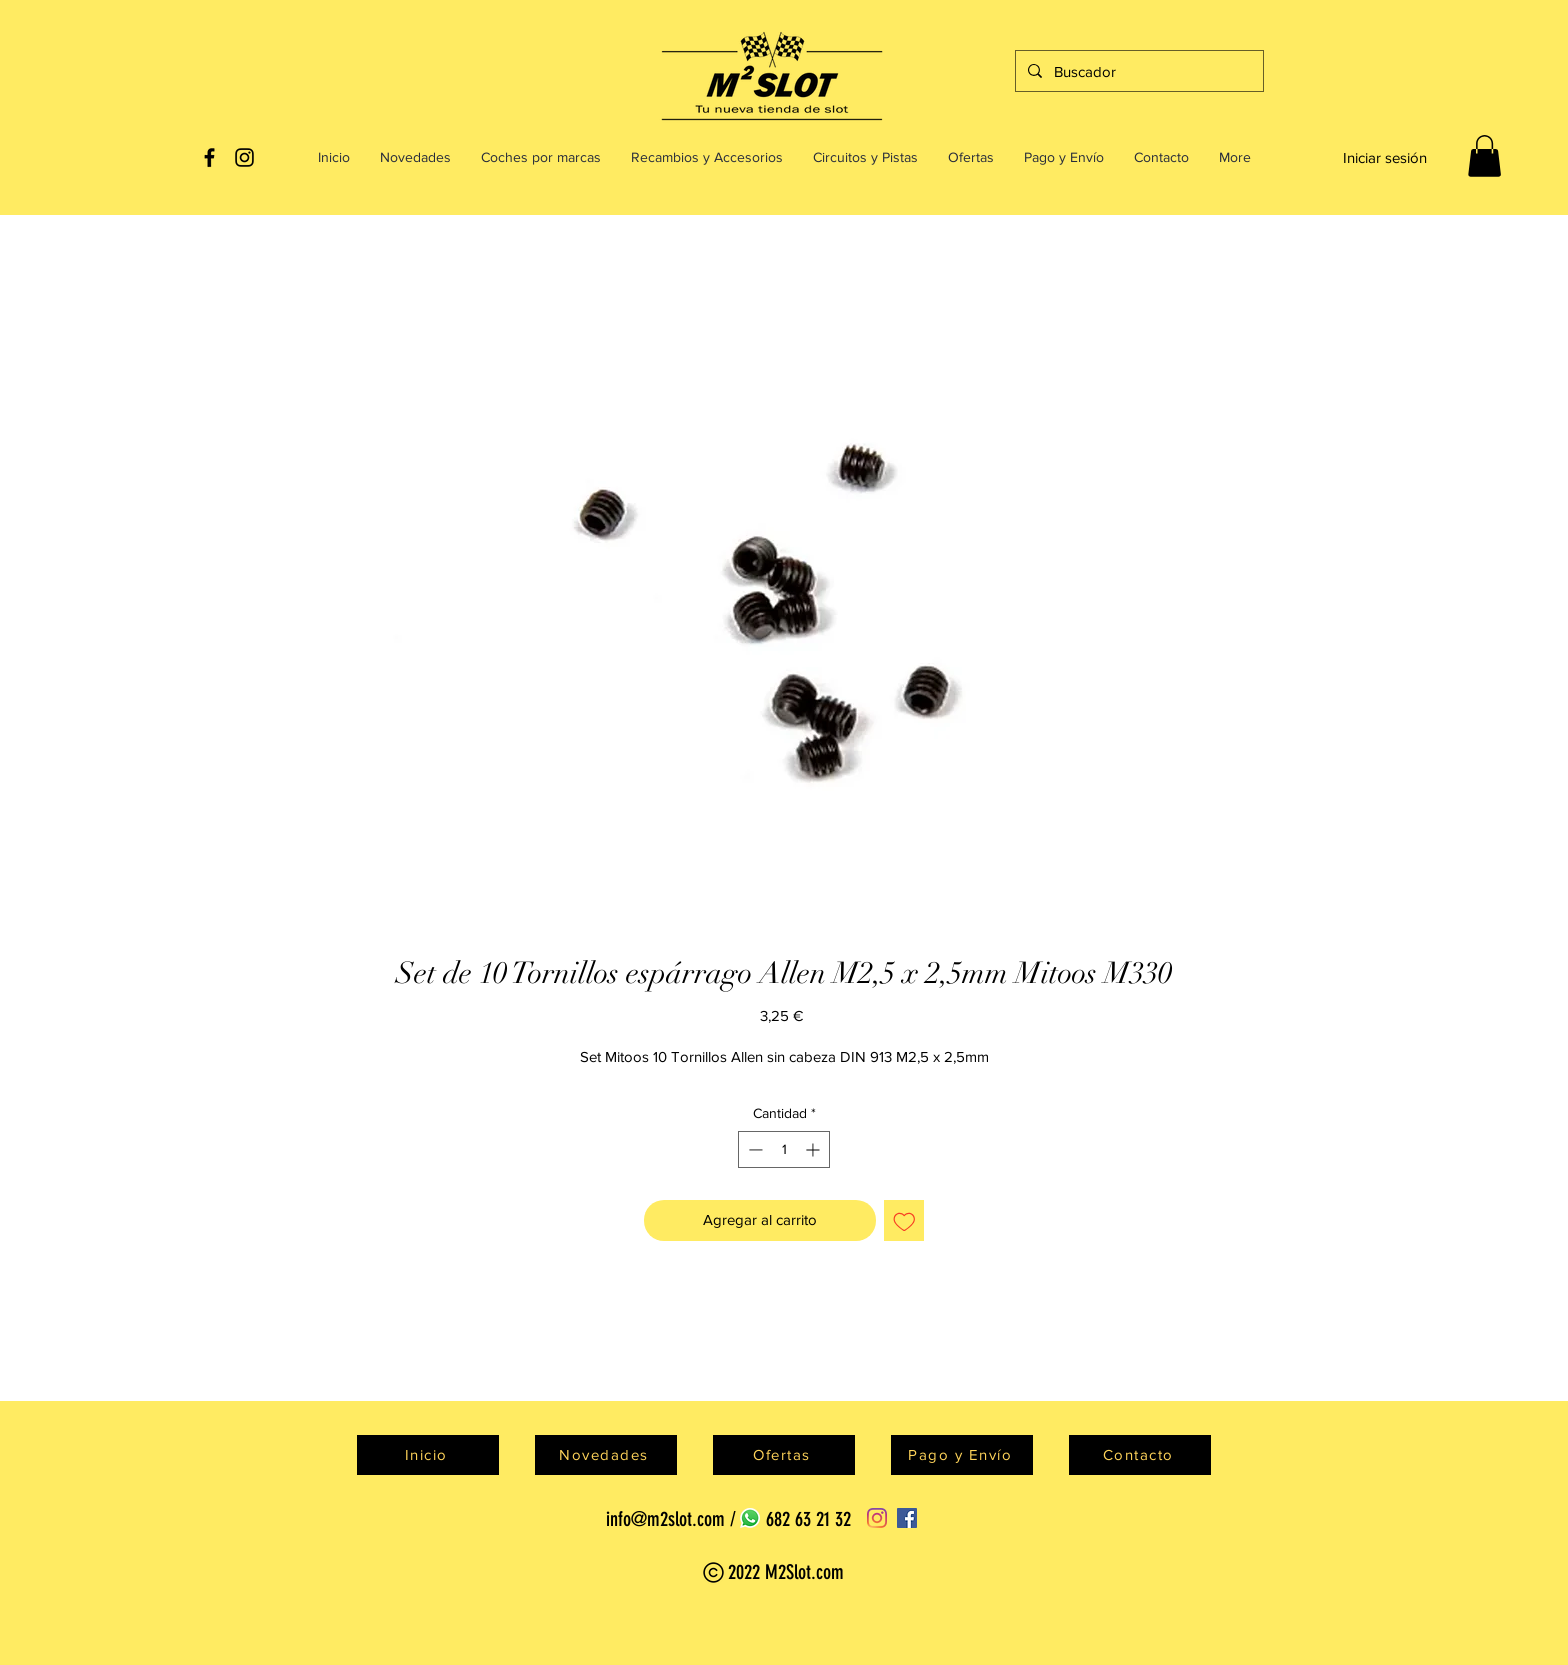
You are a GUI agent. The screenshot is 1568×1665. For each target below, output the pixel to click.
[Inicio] (428, 1455)
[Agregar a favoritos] (904, 1220)
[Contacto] (1140, 1455)
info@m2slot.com (665, 1519)
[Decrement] (753, 1149)
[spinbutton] (784, 1149)
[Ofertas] (784, 1455)
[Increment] (814, 1149)
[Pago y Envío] (962, 1455)
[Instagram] (877, 1518)
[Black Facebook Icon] (209, 157)
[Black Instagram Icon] (244, 157)
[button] (1484, 156)
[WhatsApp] (750, 1518)
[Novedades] (606, 1455)
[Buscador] (1137, 71)
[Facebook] (907, 1518)
